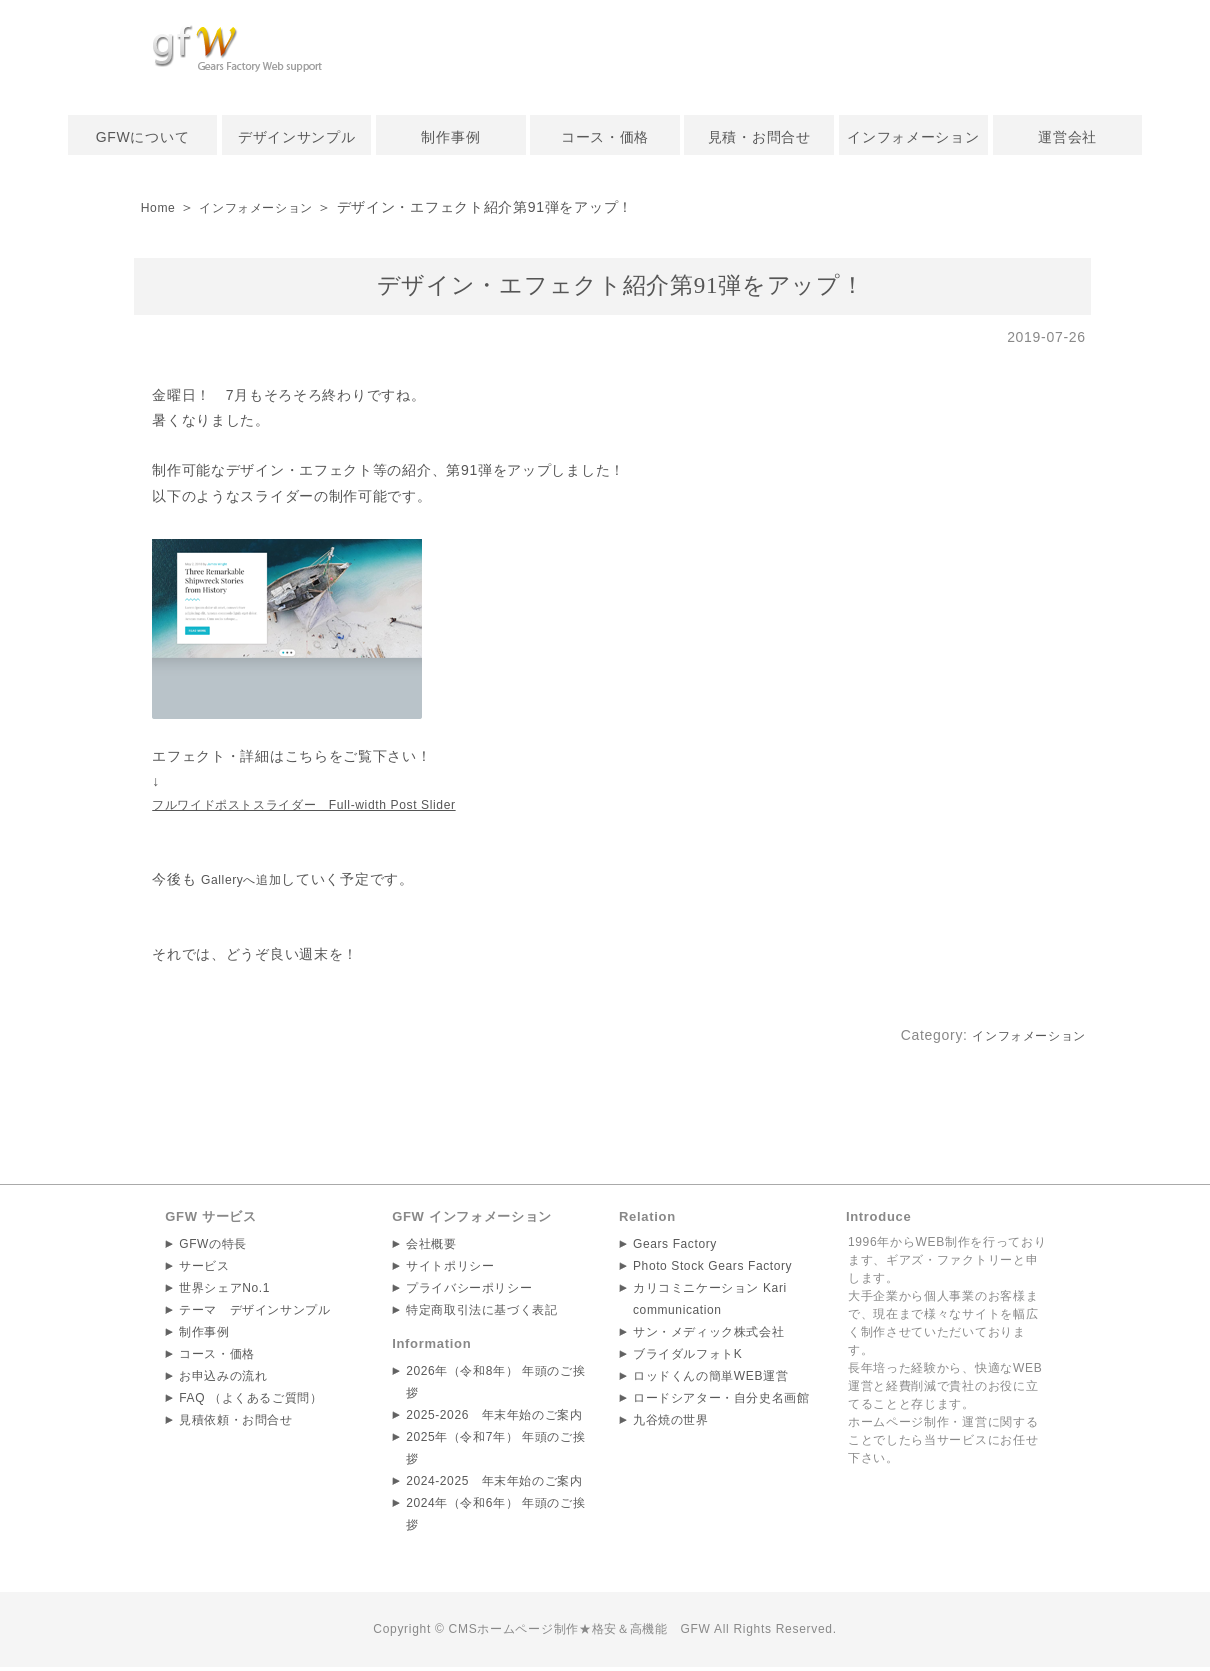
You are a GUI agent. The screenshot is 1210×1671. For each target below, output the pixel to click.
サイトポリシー (450, 1269)
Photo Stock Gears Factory (714, 1269)
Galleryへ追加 (247, 882)
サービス (204, 1269)
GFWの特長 (213, 1247)
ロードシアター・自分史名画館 (722, 1401)
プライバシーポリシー (469, 1291)
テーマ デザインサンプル (255, 1313)
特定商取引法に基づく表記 (482, 1313)
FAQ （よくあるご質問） (251, 1401)
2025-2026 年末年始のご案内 (495, 1418)
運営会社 (1067, 137)
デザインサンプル (297, 137)
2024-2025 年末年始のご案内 (495, 1484)
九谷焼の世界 (671, 1423)
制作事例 (450, 137)
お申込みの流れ (223, 1379)
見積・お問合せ (759, 137)
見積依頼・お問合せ (236, 1423)
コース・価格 (605, 137)
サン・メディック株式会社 (709, 1335)
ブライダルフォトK (688, 1357)
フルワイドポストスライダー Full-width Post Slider (328, 807)
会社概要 (431, 1247)
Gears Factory (675, 1247)
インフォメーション (913, 137)
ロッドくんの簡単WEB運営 (711, 1379)
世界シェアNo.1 (225, 1291)
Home (161, 207)
